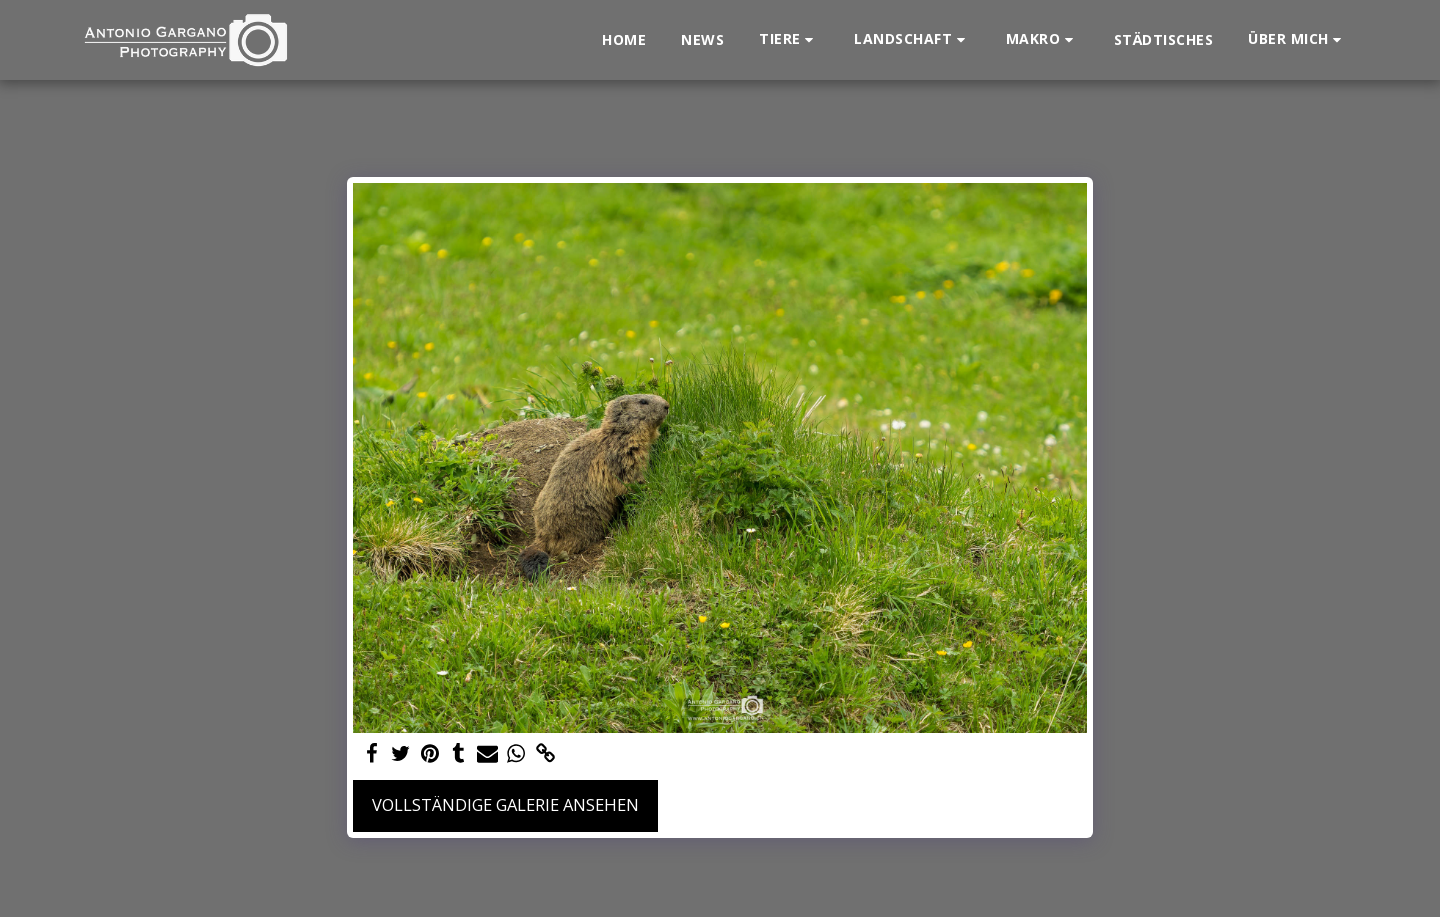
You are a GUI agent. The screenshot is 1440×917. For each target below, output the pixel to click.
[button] (789, 39)
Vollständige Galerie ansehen (505, 804)
